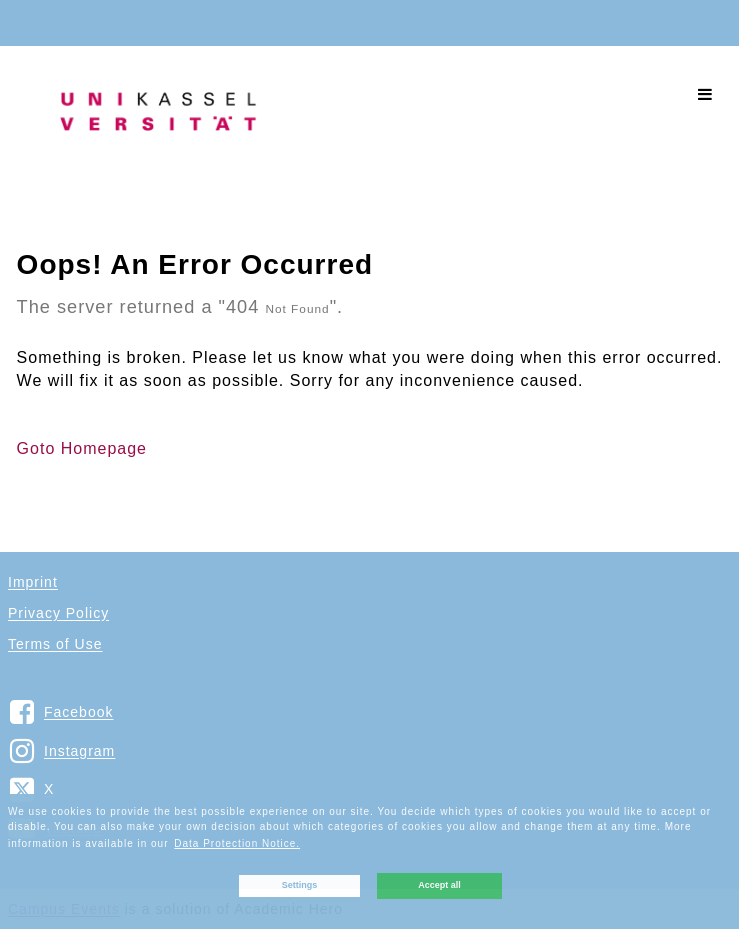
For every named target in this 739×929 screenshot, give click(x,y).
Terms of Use (55, 644)
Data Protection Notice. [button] (237, 843)
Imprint (33, 582)
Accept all (439, 885)
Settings (300, 885)
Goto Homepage (82, 448)
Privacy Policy (58, 613)
